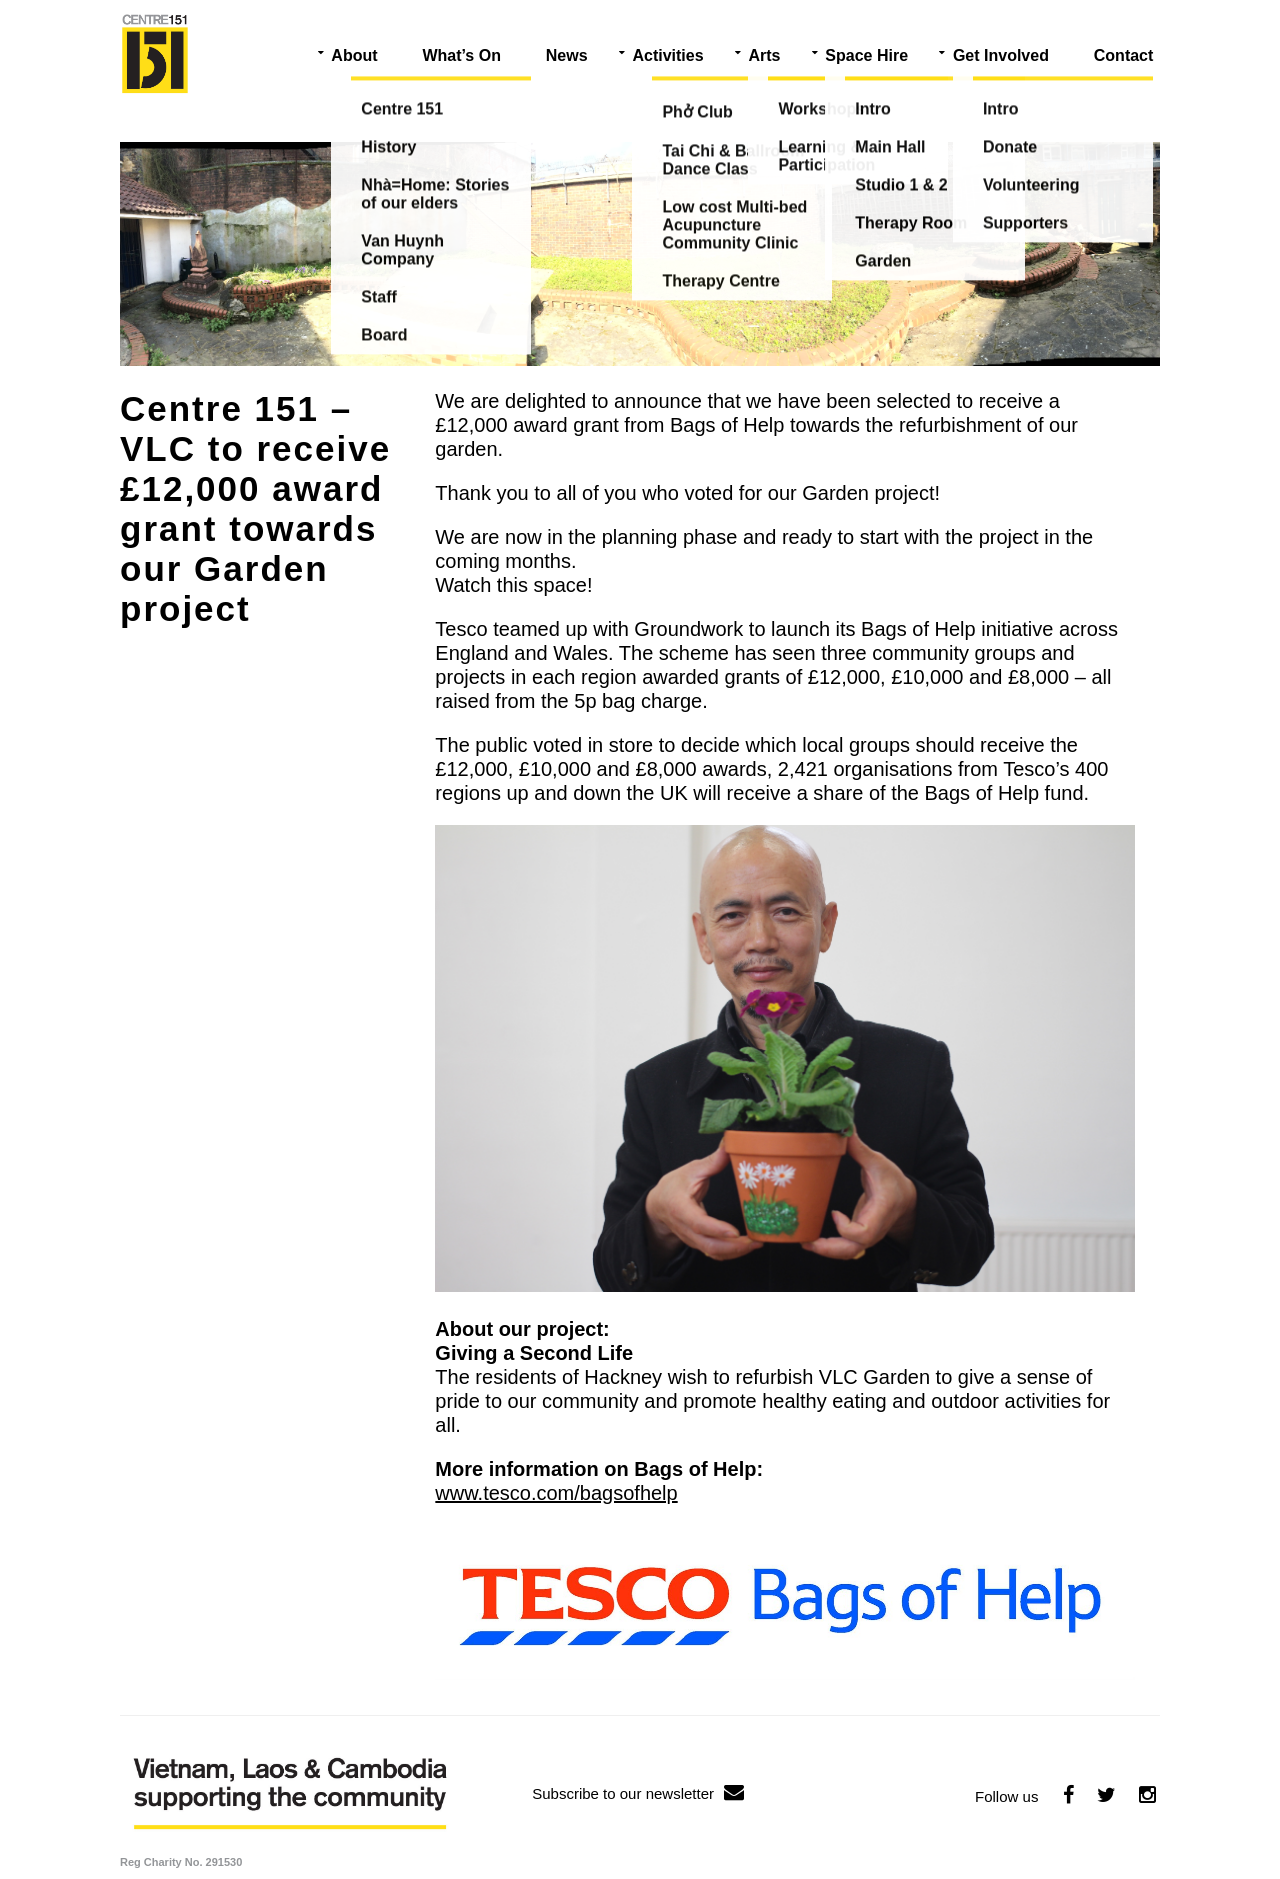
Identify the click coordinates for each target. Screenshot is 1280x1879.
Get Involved (1001, 55)
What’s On (461, 55)
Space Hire (866, 55)
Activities (667, 55)
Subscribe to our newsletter (638, 1793)
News (567, 55)
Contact (1124, 55)
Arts (764, 55)
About (354, 55)
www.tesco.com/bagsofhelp (556, 1493)
